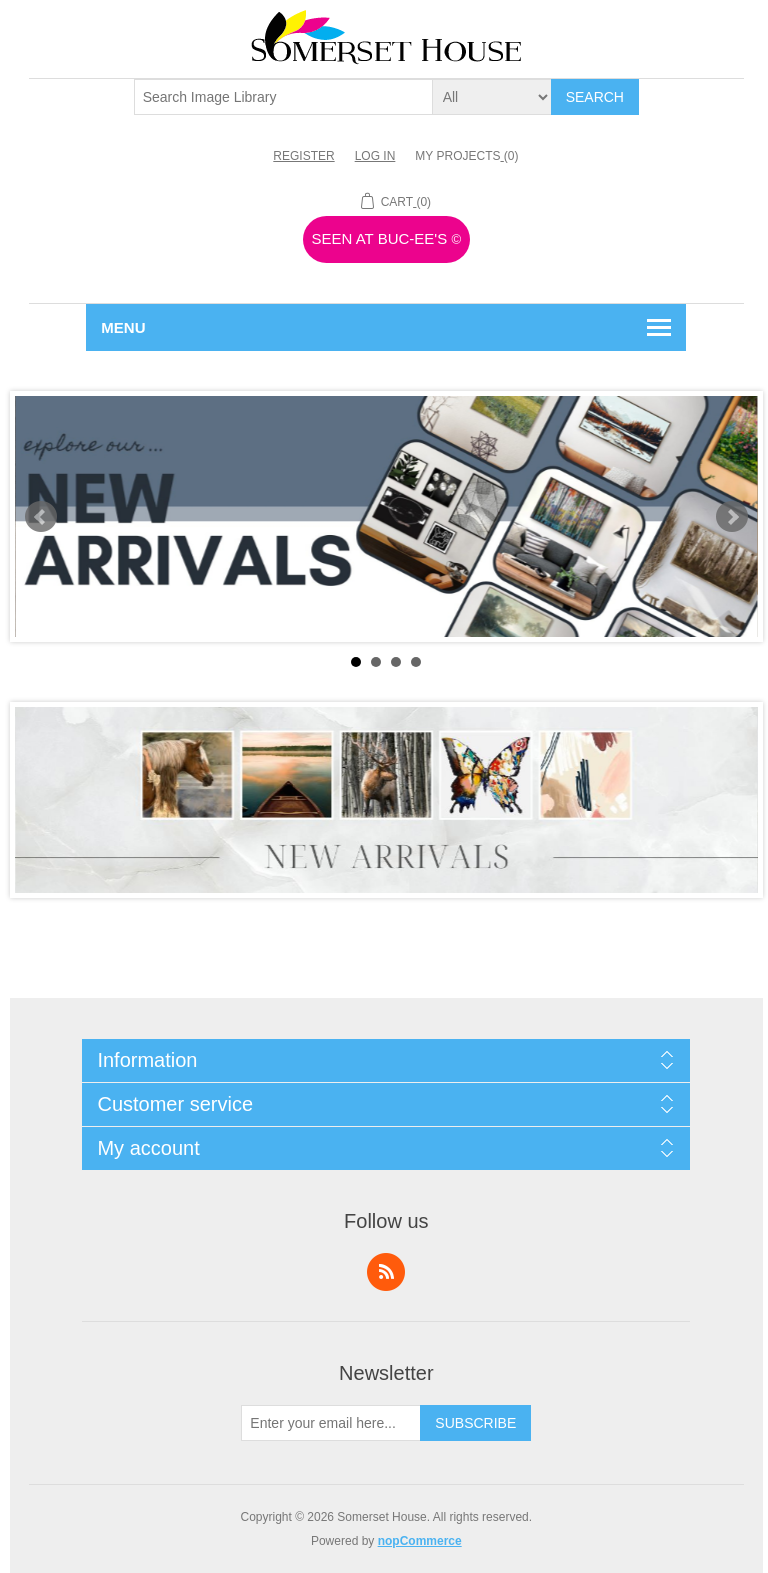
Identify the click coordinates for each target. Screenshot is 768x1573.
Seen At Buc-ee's (387, 238)
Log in (375, 156)
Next (732, 517)
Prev (41, 517)
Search (595, 97)
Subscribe (475, 1423)
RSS (386, 1272)
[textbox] (284, 97)
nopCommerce (420, 1541)
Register (303, 156)
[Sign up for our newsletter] (331, 1423)
